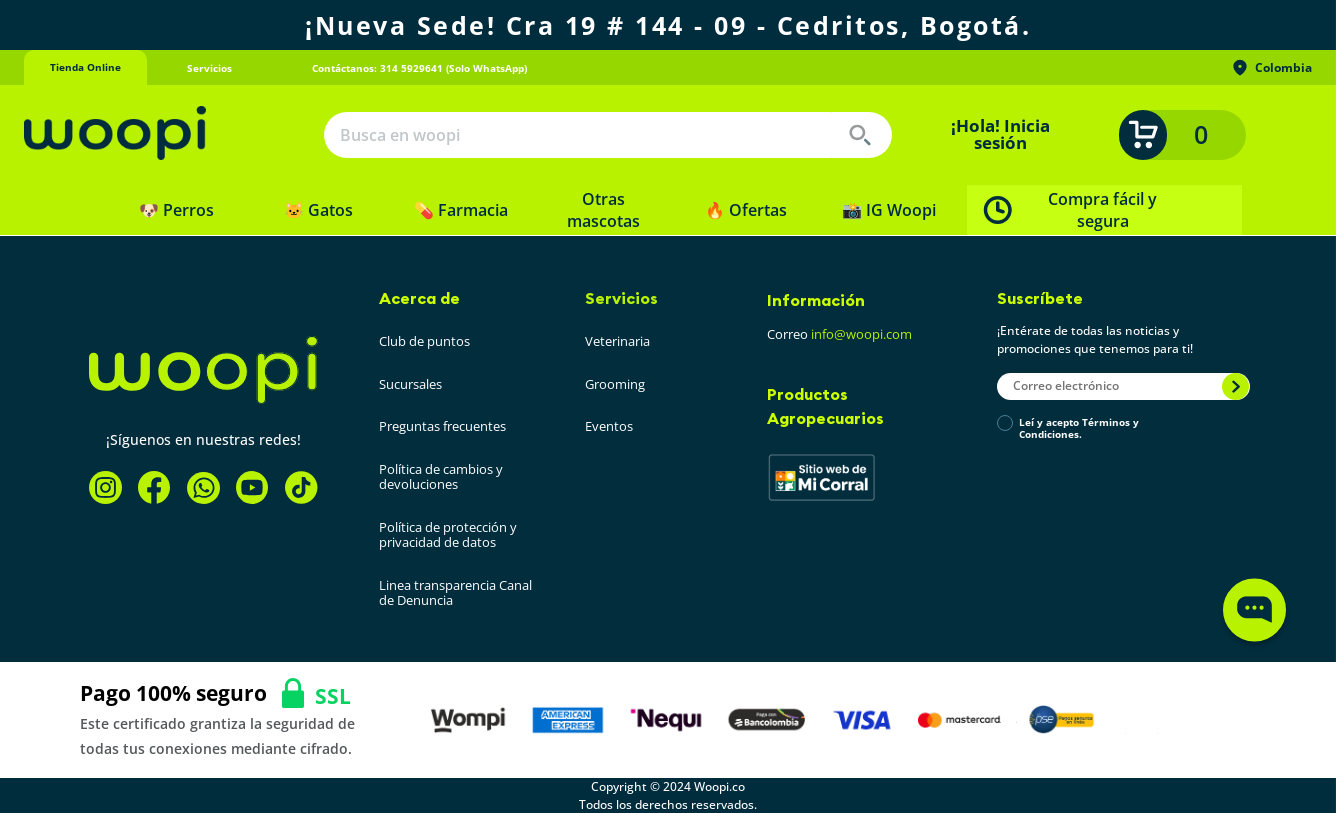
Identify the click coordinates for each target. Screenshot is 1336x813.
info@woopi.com (861, 334)
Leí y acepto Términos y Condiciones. (1079, 428)
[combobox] (608, 135)
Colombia (1271, 68)
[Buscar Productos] (860, 135)
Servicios (621, 298)
